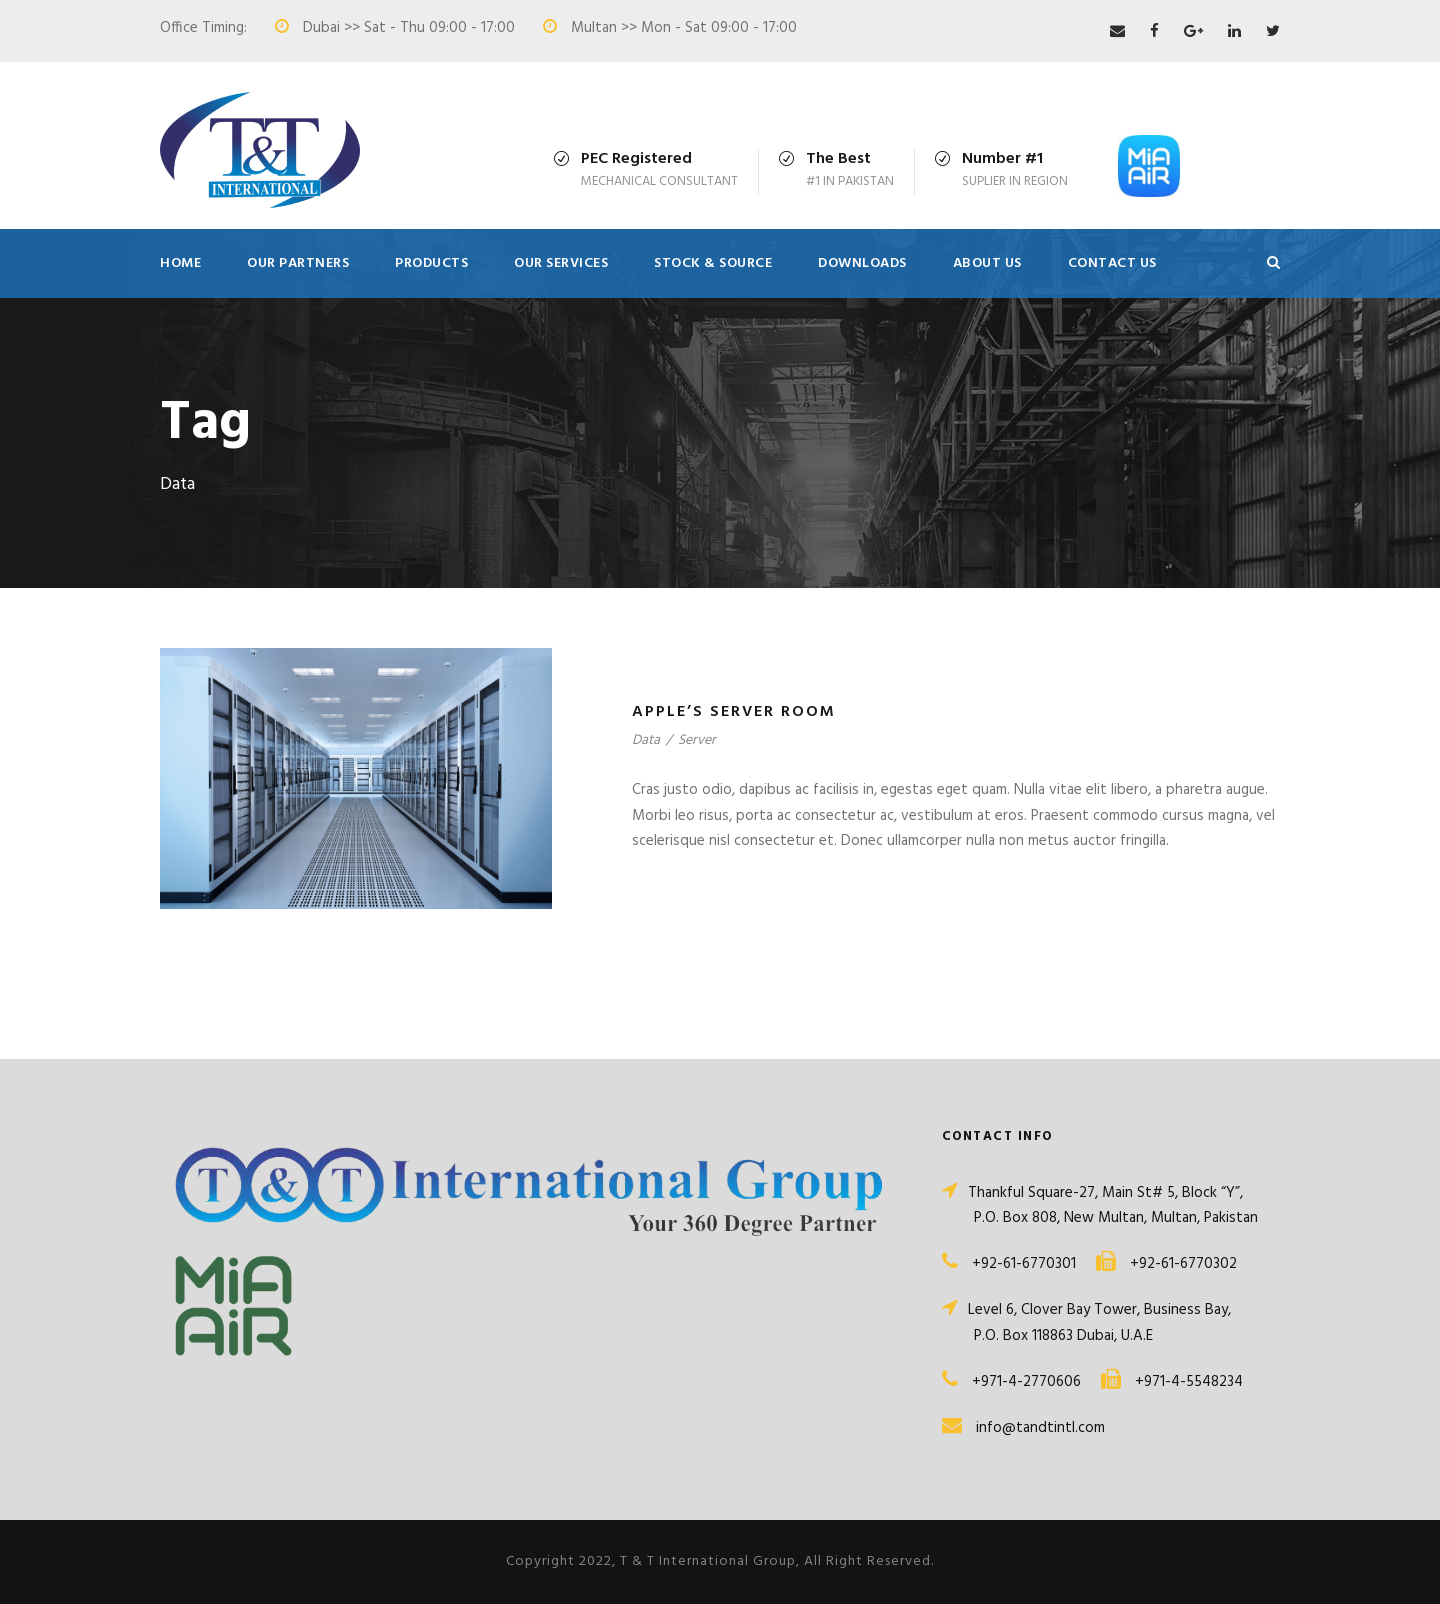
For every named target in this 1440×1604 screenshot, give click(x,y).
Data (646, 740)
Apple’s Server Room (734, 712)
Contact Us (1112, 263)
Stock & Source (713, 263)
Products (431, 263)
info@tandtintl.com (1040, 1428)
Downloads (862, 263)
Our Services (561, 263)
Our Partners (298, 263)
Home (180, 263)
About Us (987, 263)
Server (697, 740)
